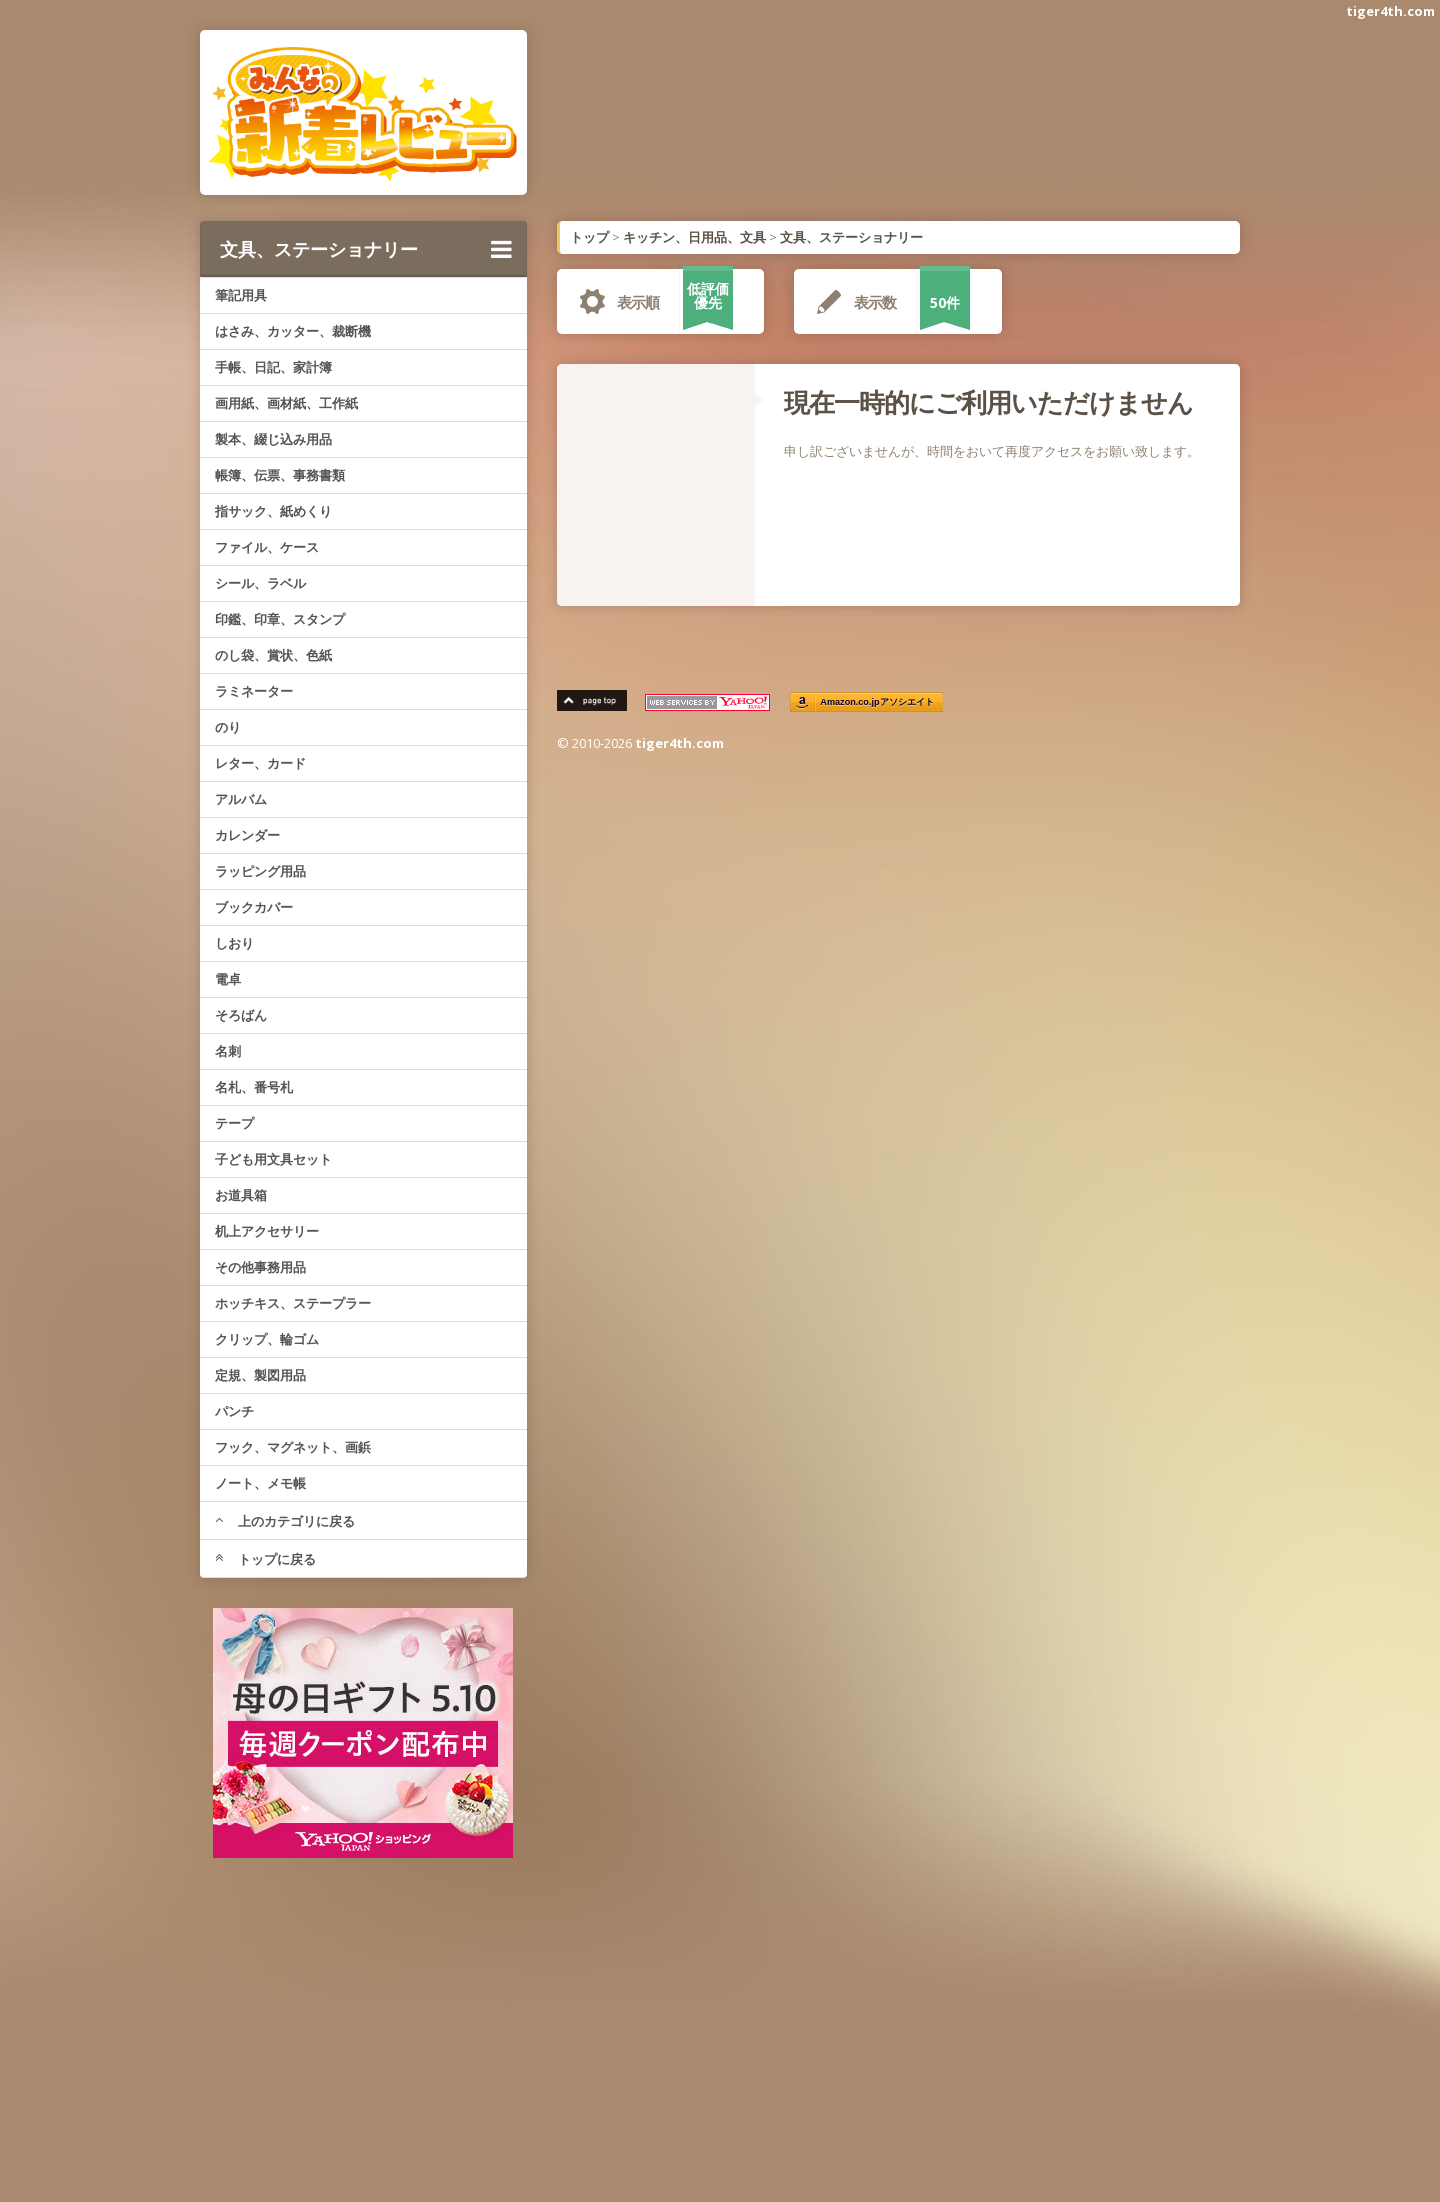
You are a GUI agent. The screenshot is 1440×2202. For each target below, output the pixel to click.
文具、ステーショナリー (366, 249)
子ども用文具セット (273, 1159)
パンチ (234, 1411)
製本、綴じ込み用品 (273, 439)
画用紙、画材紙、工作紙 (286, 403)
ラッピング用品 (260, 871)
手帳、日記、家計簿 (273, 367)
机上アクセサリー (267, 1231)
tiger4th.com (1390, 11)
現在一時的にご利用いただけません (988, 402)
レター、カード (260, 763)
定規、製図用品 (260, 1375)
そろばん (241, 1015)
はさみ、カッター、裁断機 (293, 331)
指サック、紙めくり (273, 511)
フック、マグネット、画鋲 (293, 1447)
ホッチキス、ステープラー (293, 1303)
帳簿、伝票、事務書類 (280, 475)
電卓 (228, 979)
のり (228, 727)
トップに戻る (265, 1559)
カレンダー (247, 835)
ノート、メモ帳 (260, 1483)
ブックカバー (254, 907)
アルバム (241, 799)
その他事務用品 (260, 1267)
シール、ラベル (260, 583)
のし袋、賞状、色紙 (273, 655)
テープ (234, 1123)
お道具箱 (241, 1195)
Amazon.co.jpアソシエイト (878, 702)
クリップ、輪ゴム (267, 1339)
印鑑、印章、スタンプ (280, 619)
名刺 (228, 1051)
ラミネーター (254, 691)
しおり (234, 943)
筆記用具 (241, 295)
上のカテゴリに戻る (285, 1521)
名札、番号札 (254, 1087)
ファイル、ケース (267, 547)
